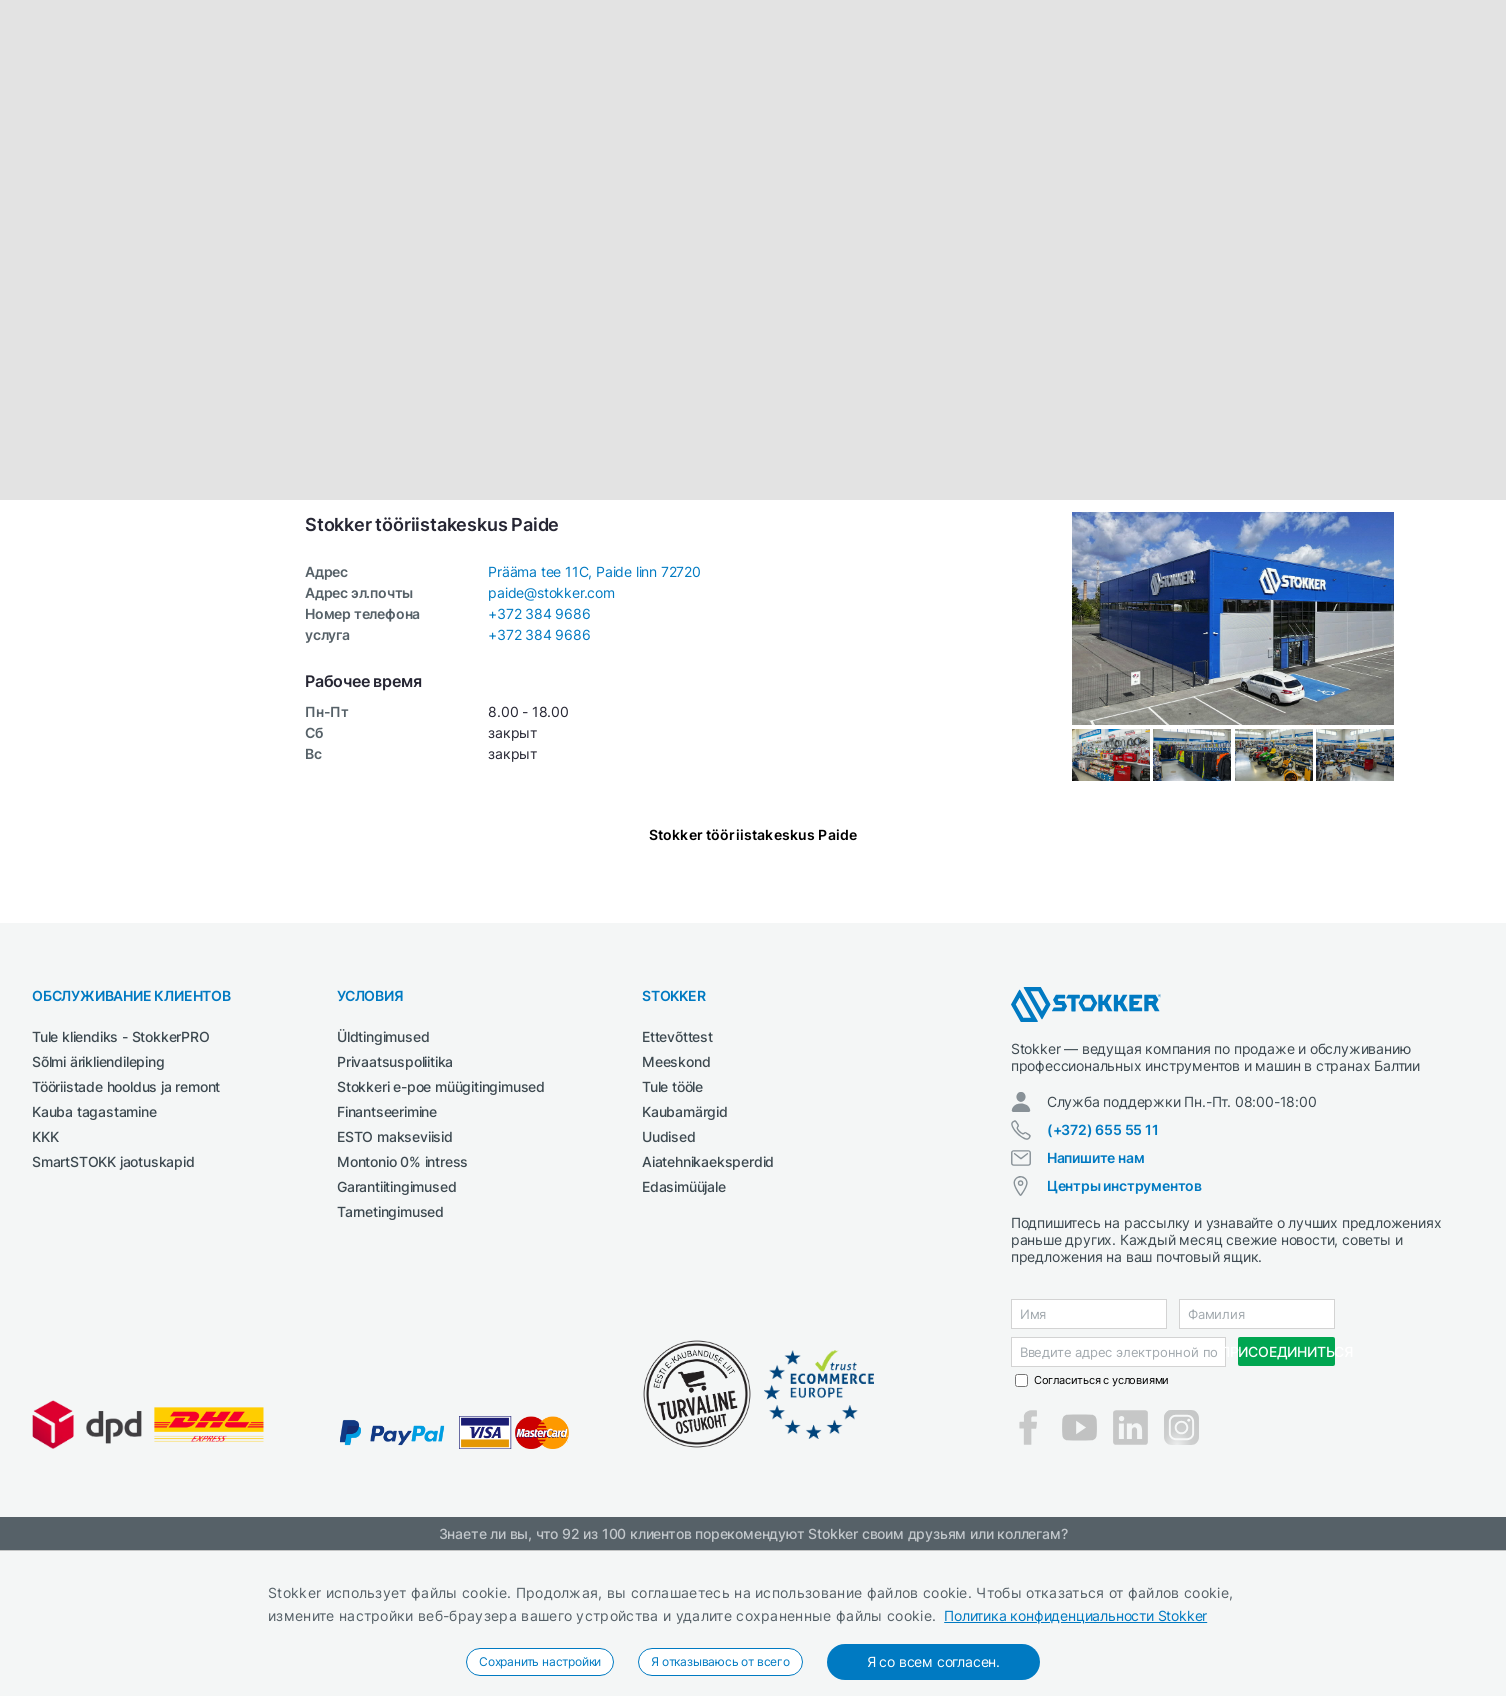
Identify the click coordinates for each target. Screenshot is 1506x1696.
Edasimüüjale (684, 1332)
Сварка (668, 123)
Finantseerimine (387, 1257)
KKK (45, 1282)
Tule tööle (672, 1232)
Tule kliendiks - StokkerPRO (121, 1182)
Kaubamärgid (685, 1257)
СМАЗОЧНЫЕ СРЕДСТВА (908, 123)
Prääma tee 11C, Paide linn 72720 (594, 717)
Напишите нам (1096, 1303)
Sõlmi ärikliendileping (98, 1207)
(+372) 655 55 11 (1103, 1275)
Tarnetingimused (390, 1357)
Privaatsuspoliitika (395, 1207)
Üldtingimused (383, 1182)
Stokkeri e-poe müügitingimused (441, 1232)
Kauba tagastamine (94, 1257)
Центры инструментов (1124, 1331)
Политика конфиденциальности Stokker (1075, 1615)
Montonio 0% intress (402, 1307)
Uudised (669, 1282)
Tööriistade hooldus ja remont (126, 1232)
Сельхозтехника (763, 123)
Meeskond (676, 1207)
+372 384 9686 (539, 759)
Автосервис (245, 123)
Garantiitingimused (396, 1332)
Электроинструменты (1309, 123)
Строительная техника (1075, 123)
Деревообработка (361, 123)
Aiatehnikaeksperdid (708, 1307)
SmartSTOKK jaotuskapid (113, 1307)
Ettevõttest (677, 1182)
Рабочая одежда (491, 123)
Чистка (1194, 123)
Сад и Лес (595, 123)
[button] (753, 396)
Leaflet (1365, 636)
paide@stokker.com (551, 738)
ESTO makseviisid (395, 1282)
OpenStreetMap (1458, 636)
